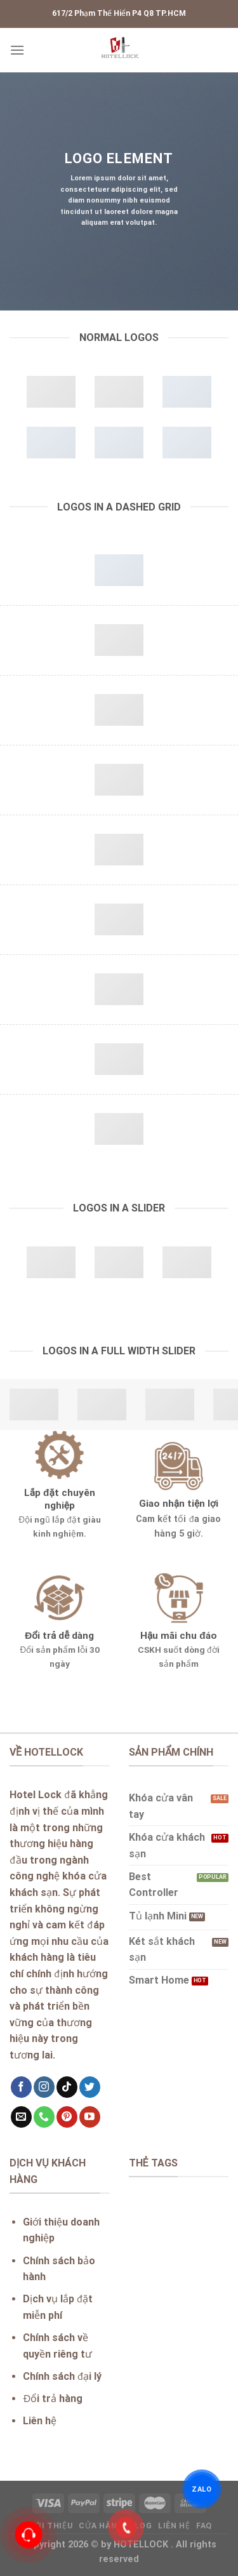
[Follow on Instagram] (44, 2087)
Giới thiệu (49, 2525)
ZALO (202, 2489)
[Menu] (17, 49)
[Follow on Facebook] (21, 2087)
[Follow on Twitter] (89, 2087)
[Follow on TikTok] (66, 2087)
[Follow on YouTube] (89, 2117)
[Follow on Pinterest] (66, 2117)
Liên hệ (174, 2525)
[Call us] (44, 2117)
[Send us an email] (21, 2117)
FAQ (204, 2525)
